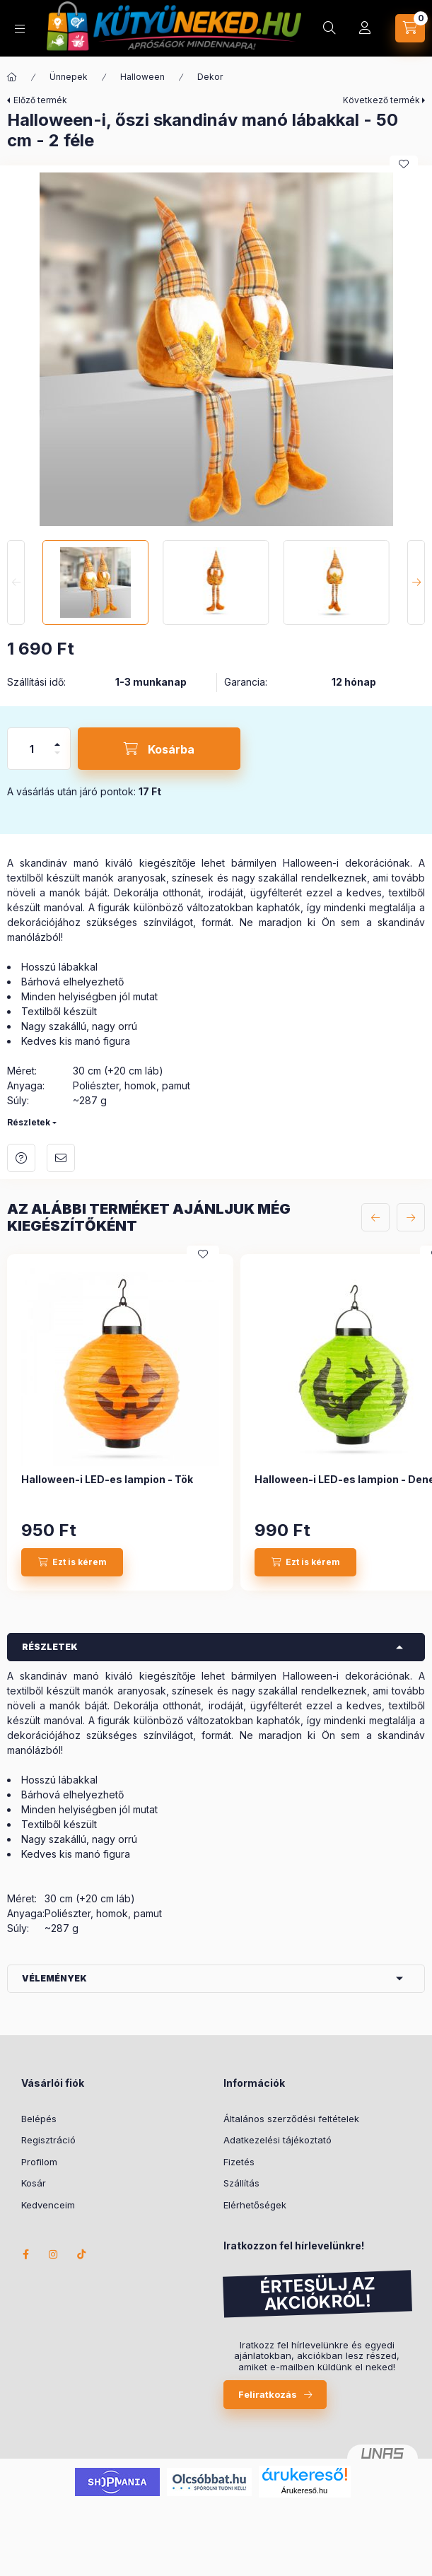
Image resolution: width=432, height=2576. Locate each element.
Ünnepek (68, 76)
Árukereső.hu (304, 2490)
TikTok (82, 2254)
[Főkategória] (12, 77)
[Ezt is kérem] (72, 1562)
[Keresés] (329, 28)
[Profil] (365, 28)
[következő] (411, 1217)
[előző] (375, 1217)
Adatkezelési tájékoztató (277, 2139)
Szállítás (241, 2183)
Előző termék (40, 100)
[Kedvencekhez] (404, 164)
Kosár (33, 2183)
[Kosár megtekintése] (410, 28)
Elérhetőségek (254, 2205)
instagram (54, 2254)
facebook (25, 2254)
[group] (216, 1422)
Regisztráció (48, 2139)
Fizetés (239, 2161)
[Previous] (16, 582)
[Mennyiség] (32, 748)
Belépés (39, 2118)
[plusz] (57, 738)
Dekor (210, 76)
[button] (216, 349)
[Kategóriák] (20, 29)
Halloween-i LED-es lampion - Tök (107, 1479)
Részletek (28, 1122)
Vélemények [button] (54, 1978)
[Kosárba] (159, 748)
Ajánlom (61, 1158)
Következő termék (381, 100)
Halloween (142, 76)
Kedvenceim (48, 2205)
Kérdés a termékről (21, 1158)
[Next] (416, 582)
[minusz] (57, 759)
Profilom (39, 2161)
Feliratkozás (267, 2394)
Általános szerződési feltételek (291, 2118)
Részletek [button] (50, 1646)
